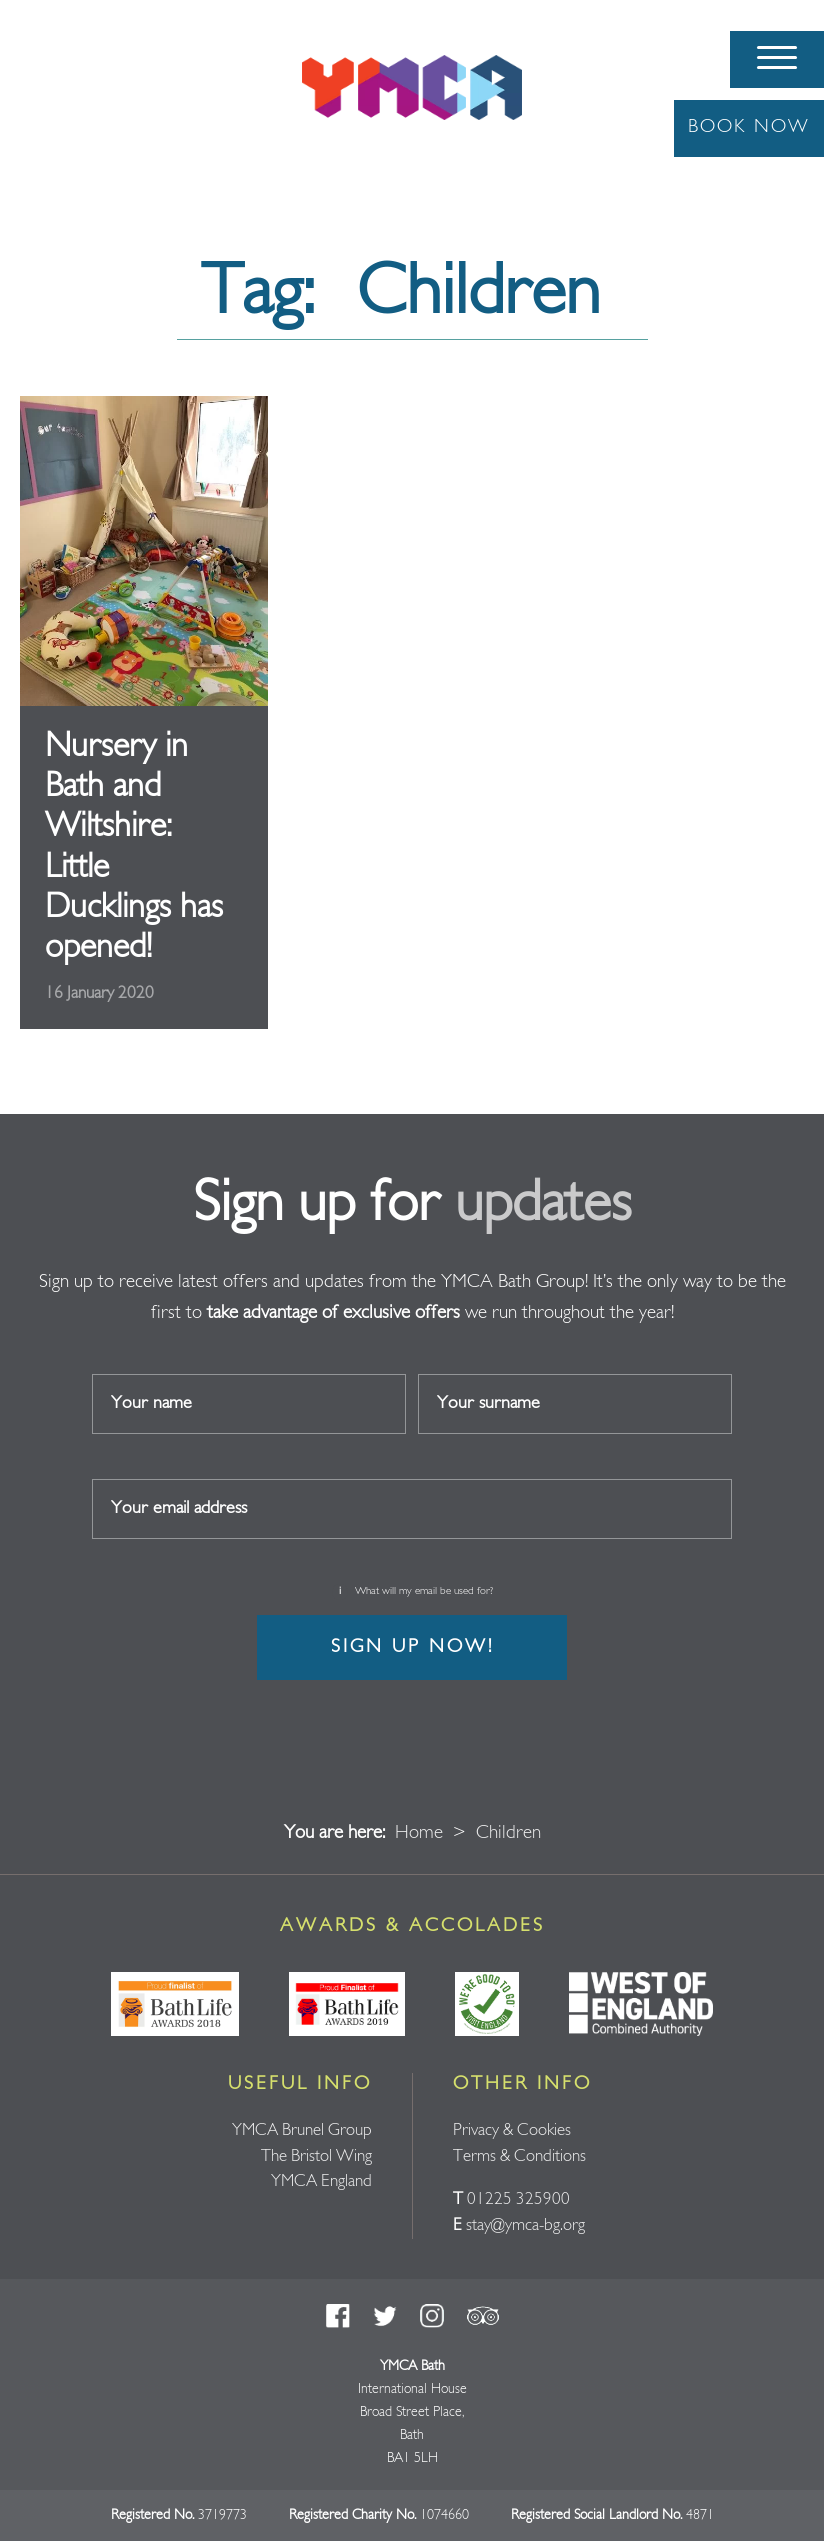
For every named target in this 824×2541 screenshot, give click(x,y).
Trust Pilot (483, 2316)
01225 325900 (518, 2199)
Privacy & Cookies (512, 2130)
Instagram (432, 2316)
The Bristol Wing (316, 2156)
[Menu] (777, 59)
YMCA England (321, 2181)
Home (419, 1833)
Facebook (338, 2316)
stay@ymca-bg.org (525, 2225)
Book (749, 127)
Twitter (385, 2316)
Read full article (144, 713)
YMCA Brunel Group (302, 2130)
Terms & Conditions (519, 2156)
